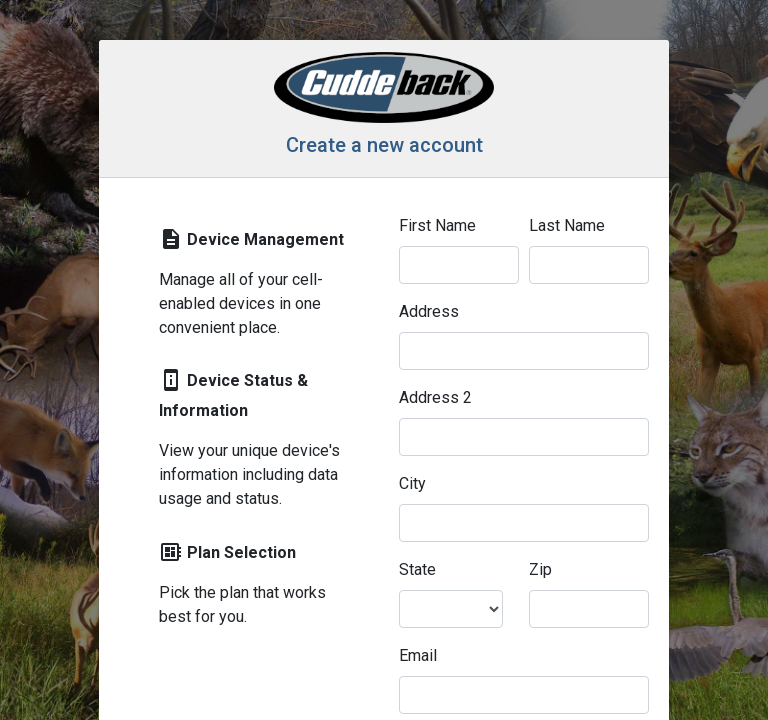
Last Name (567, 225)
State (417, 569)
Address (429, 311)
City (412, 483)
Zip (540, 569)
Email (418, 655)
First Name (437, 225)
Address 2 (435, 397)
